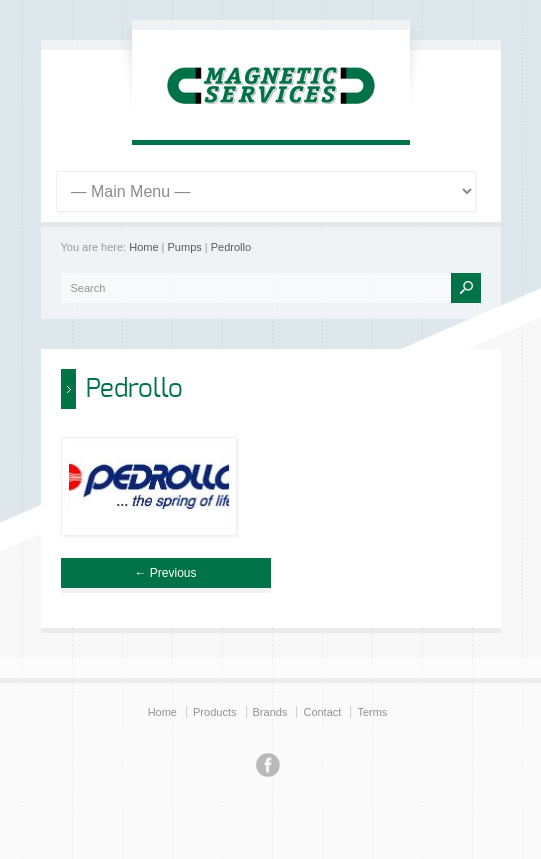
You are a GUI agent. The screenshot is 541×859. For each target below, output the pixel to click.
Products (214, 712)
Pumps (185, 247)
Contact (322, 712)
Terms (372, 712)
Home (143, 247)
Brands (270, 712)
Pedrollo (231, 247)
